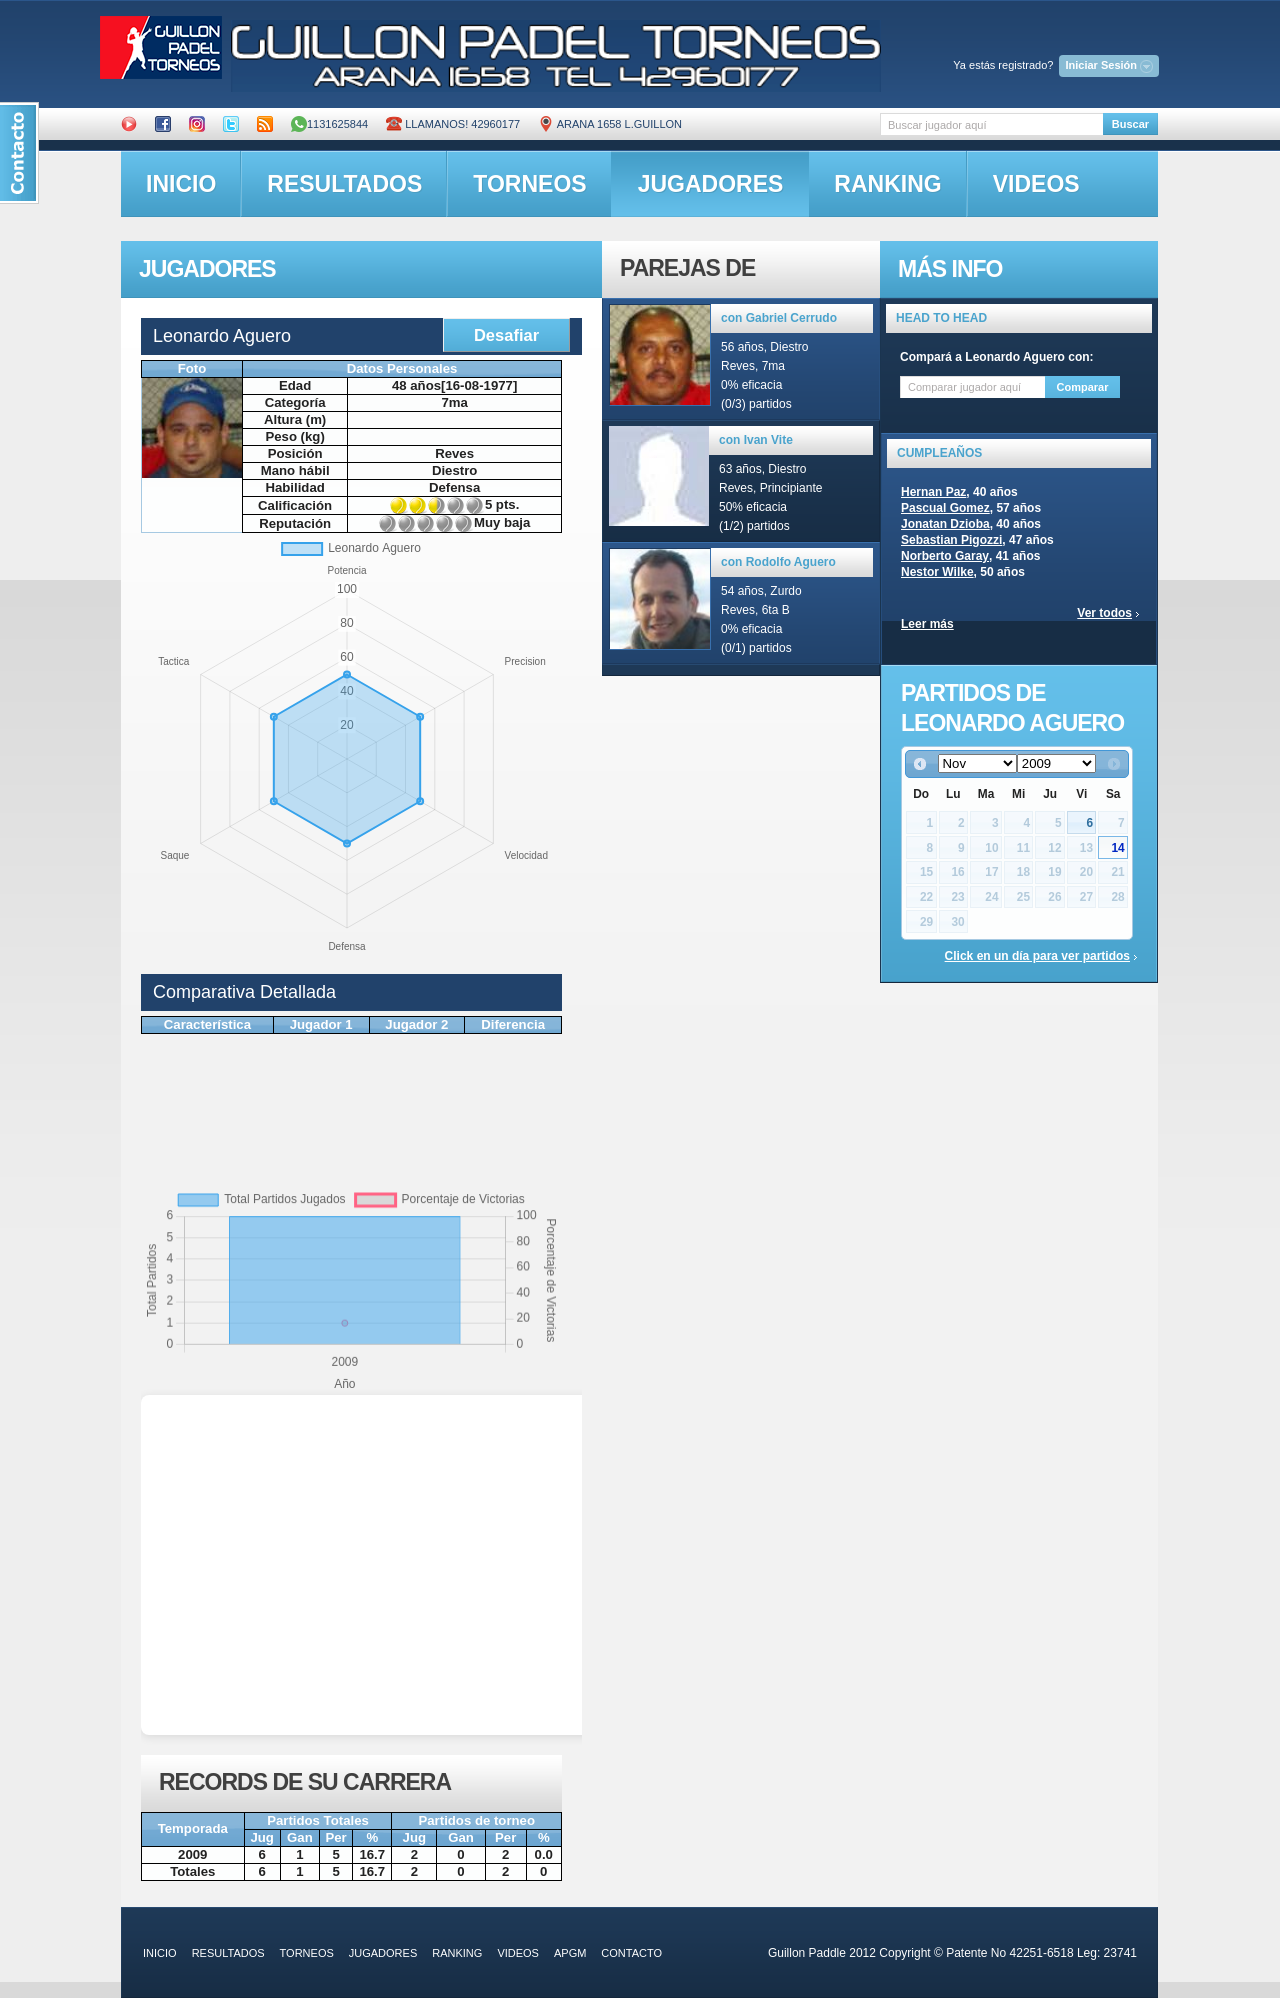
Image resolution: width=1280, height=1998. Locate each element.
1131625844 (329, 124)
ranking (887, 184)
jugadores (711, 184)
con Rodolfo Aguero (778, 562)
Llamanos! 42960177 (453, 124)
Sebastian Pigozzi (951, 540)
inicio (181, 184)
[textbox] (991, 124)
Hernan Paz (933, 492)
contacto (631, 1953)
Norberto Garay (945, 556)
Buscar (1130, 124)
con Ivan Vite (756, 440)
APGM (570, 1953)
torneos (529, 184)
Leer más (927, 624)
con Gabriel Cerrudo (779, 318)
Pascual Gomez (945, 508)
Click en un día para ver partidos (1037, 956)
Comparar (1083, 387)
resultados (344, 184)
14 (1117, 848)
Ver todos (1104, 613)
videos (1036, 184)
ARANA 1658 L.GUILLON (610, 124)
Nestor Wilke (937, 572)
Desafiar (506, 335)
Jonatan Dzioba (945, 524)
